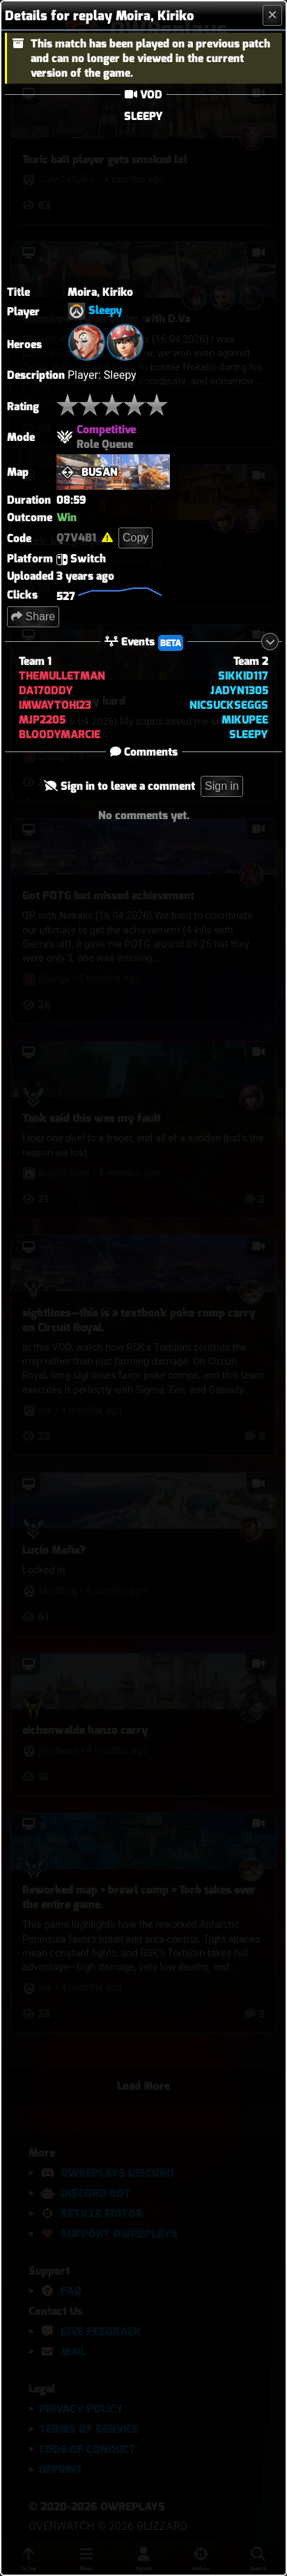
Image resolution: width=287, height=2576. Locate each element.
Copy (135, 538)
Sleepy (105, 311)
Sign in (222, 786)
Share (33, 616)
